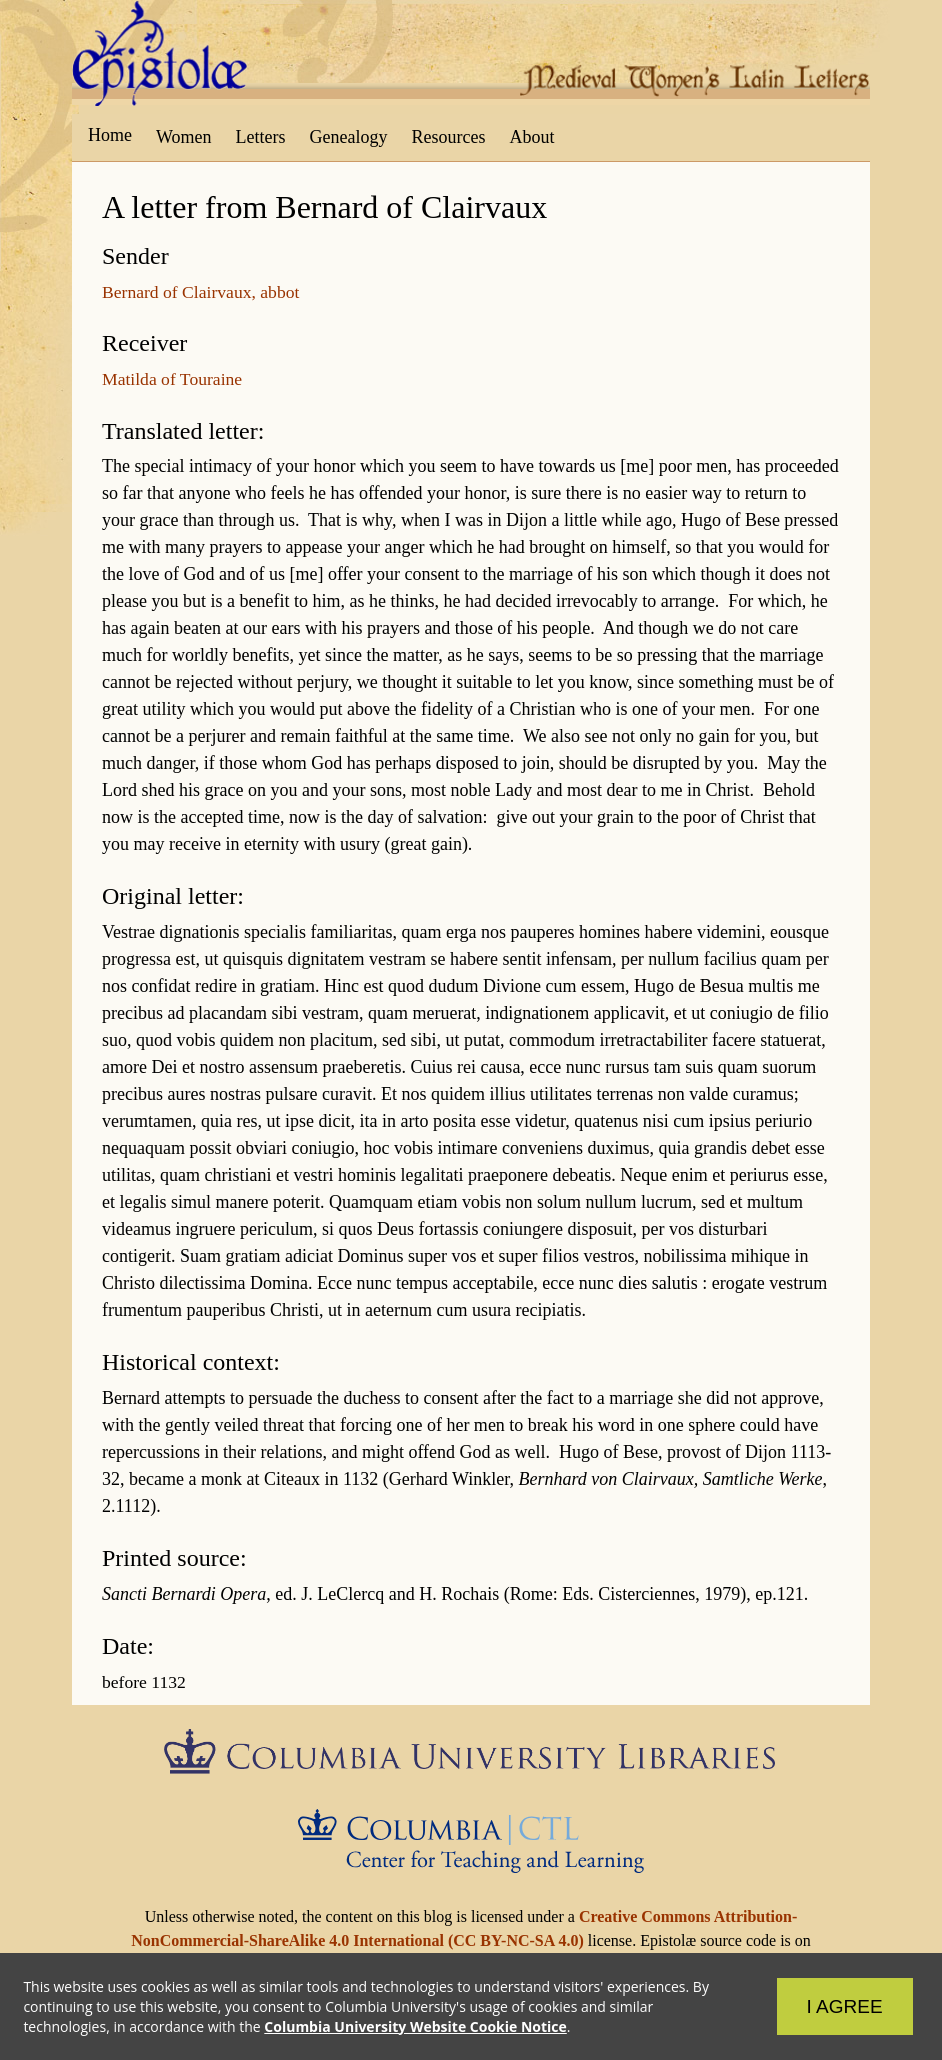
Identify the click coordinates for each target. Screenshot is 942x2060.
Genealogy (349, 137)
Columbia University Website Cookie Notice (416, 2025)
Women (184, 137)
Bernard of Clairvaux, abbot (200, 292)
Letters (261, 137)
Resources (449, 137)
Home (110, 135)
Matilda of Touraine (172, 379)
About (531, 137)
